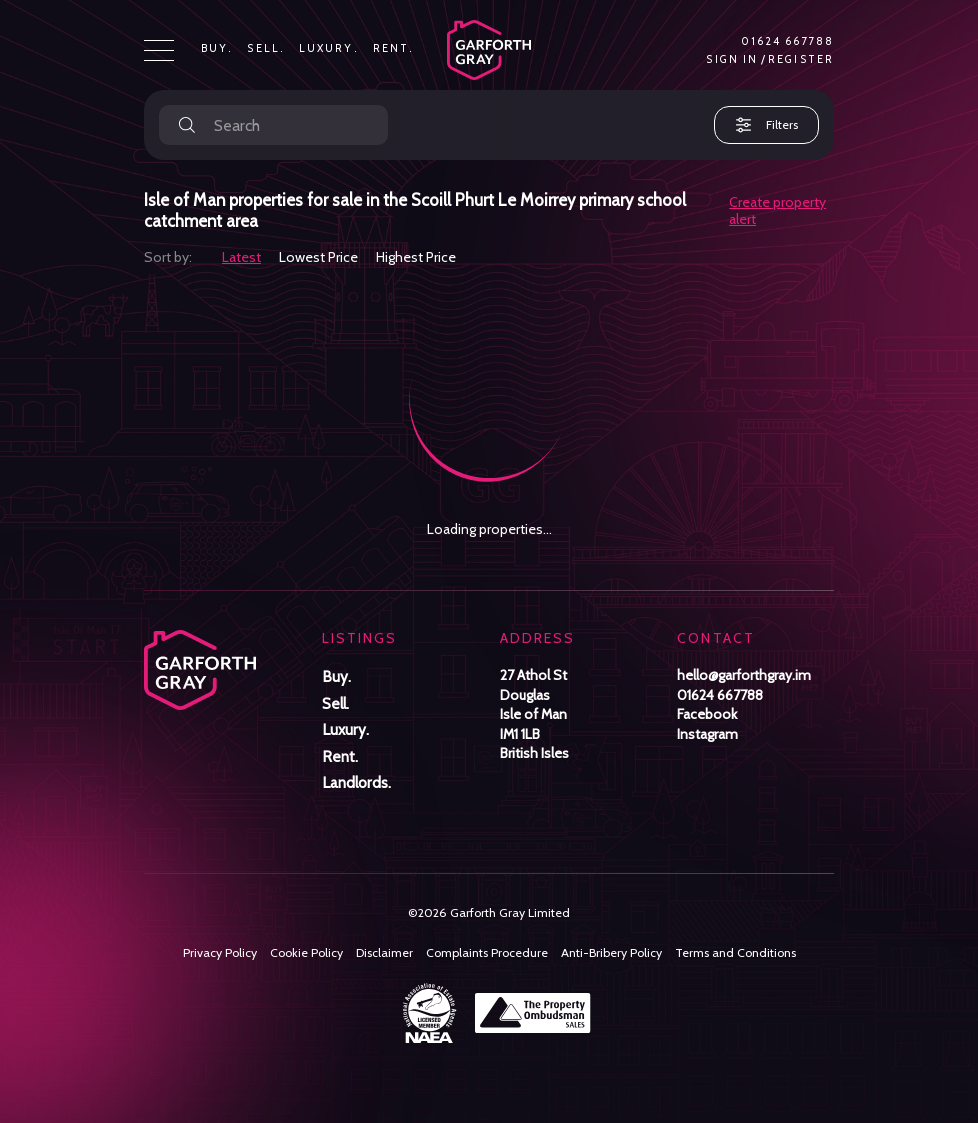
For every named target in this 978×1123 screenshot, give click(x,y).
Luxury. (329, 49)
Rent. (394, 49)
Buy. (217, 49)
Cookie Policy (306, 952)
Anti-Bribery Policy (611, 952)
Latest (241, 257)
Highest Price (416, 257)
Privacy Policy (220, 952)
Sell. (266, 49)
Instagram (707, 734)
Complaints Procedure (487, 952)
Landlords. (356, 782)
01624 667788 (787, 42)
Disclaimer (384, 952)
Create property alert (777, 211)
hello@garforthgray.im (744, 675)
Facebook (707, 714)
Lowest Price (318, 257)
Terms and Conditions (735, 952)
